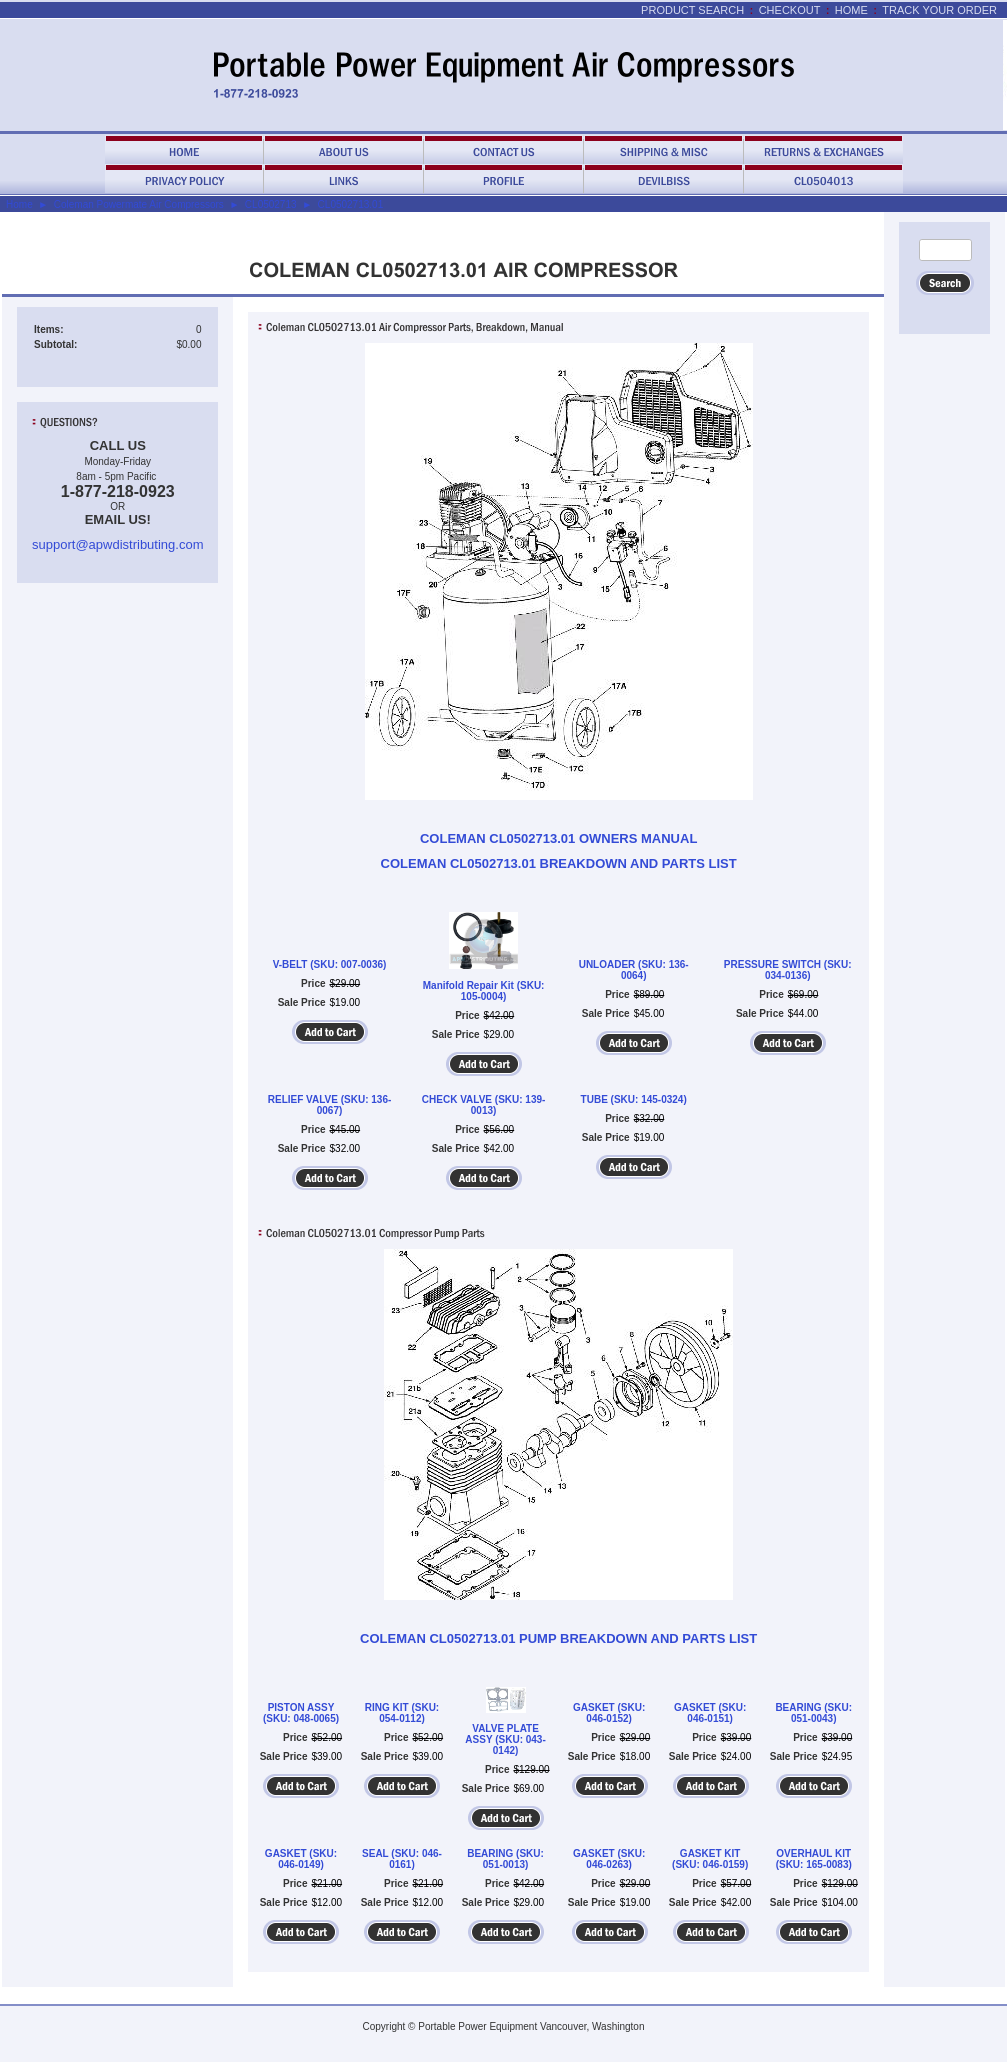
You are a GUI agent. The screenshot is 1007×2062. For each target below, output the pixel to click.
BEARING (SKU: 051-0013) (505, 1859)
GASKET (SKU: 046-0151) (710, 1713)
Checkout (790, 10)
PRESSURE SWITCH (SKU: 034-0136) (788, 970)
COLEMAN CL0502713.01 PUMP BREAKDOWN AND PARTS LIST (558, 1638)
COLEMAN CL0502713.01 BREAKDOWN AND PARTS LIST (559, 863)
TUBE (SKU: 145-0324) (634, 1099)
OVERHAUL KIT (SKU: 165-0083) (814, 1859)
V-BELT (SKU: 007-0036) (330, 964)
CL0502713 (271, 204)
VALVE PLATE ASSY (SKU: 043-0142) (505, 1739)
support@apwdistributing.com (117, 544)
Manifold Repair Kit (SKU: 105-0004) (484, 991)
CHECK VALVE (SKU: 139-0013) (484, 1105)
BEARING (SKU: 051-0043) (813, 1713)
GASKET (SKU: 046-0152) (609, 1713)
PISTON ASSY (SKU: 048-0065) (301, 1713)
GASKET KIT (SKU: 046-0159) (710, 1859)
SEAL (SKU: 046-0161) (402, 1859)
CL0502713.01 (351, 204)
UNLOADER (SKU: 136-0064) (634, 970)
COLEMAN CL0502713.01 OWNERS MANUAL (558, 838)
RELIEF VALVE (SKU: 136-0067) (330, 1105)
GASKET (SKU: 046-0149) (301, 1859)
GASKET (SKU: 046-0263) (609, 1859)
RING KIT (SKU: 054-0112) (402, 1713)
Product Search (692, 10)
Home (851, 10)
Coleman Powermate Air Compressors (139, 204)
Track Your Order (939, 10)
